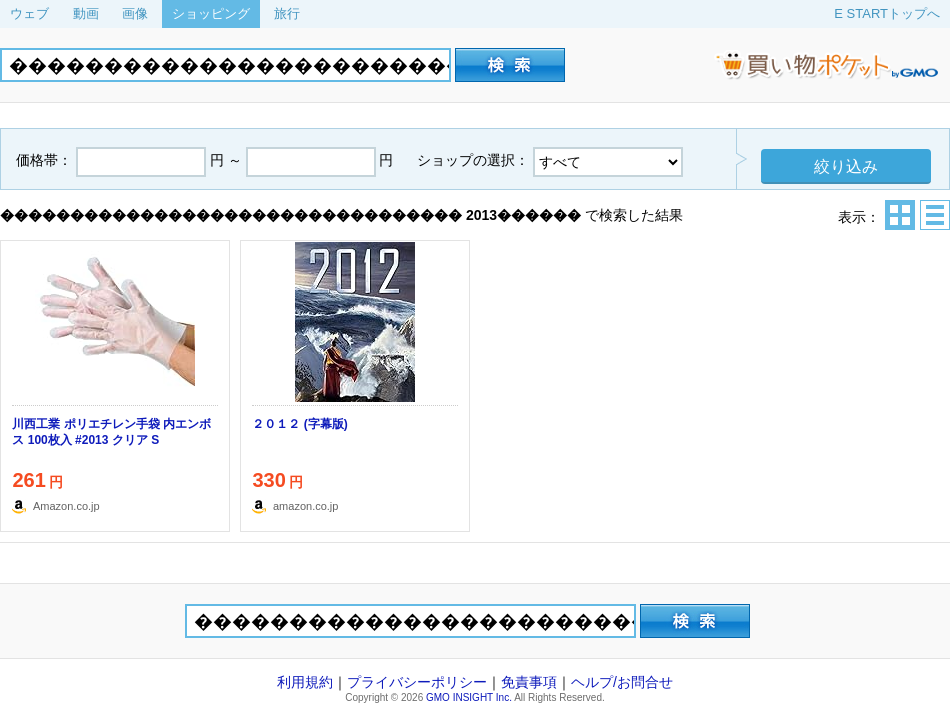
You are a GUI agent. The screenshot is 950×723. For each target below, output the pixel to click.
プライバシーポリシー (417, 682)
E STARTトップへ (887, 13)
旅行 (287, 13)
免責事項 (529, 682)
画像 (135, 13)
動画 (86, 13)
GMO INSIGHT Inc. (469, 697)
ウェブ (29, 13)
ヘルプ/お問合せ (622, 682)
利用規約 (305, 682)
